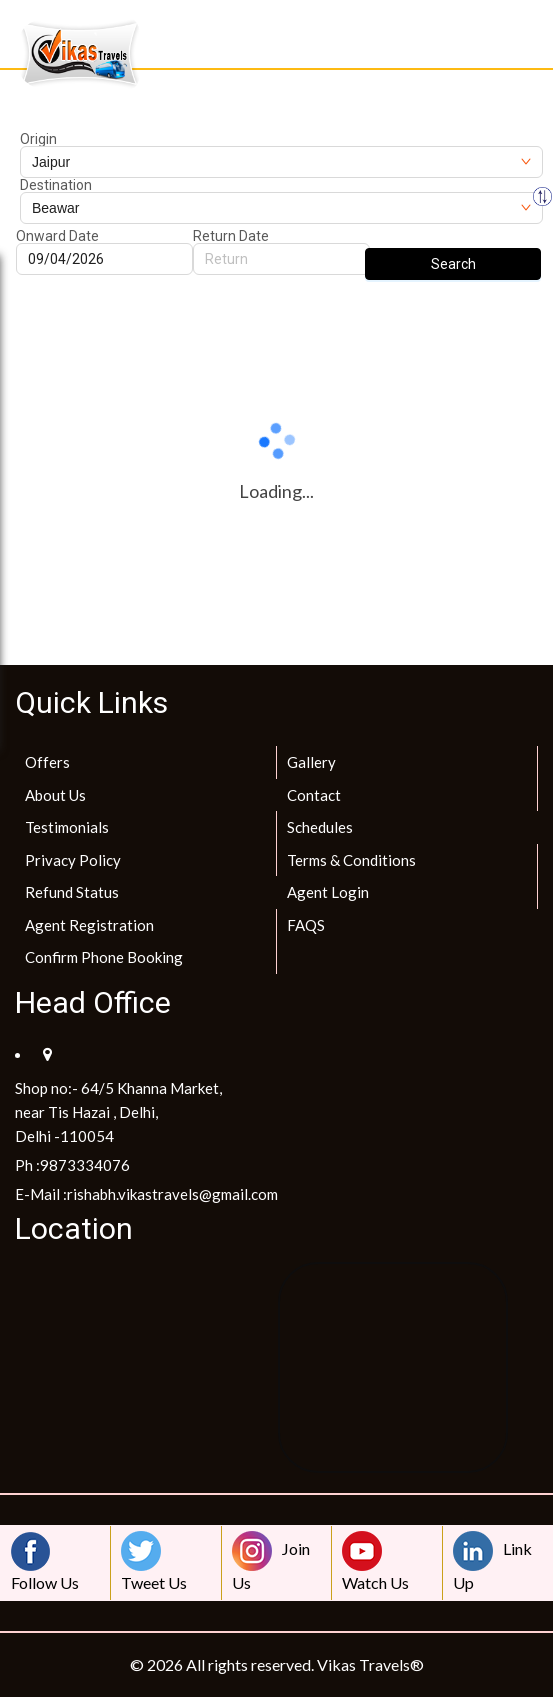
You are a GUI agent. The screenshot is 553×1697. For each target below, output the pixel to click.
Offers (47, 762)
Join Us (271, 1561)
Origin (38, 139)
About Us (55, 795)
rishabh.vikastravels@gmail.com (172, 1194)
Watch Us (375, 1561)
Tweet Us (154, 1561)
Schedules (320, 827)
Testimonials (67, 827)
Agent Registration (89, 925)
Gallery (311, 762)
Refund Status (72, 892)
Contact (314, 795)
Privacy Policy (73, 860)
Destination (56, 185)
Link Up (492, 1561)
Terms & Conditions (351, 860)
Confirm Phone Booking (104, 957)
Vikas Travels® (370, 1664)
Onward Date (57, 236)
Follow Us (45, 1561)
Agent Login (328, 892)
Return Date (231, 236)
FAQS (306, 925)
